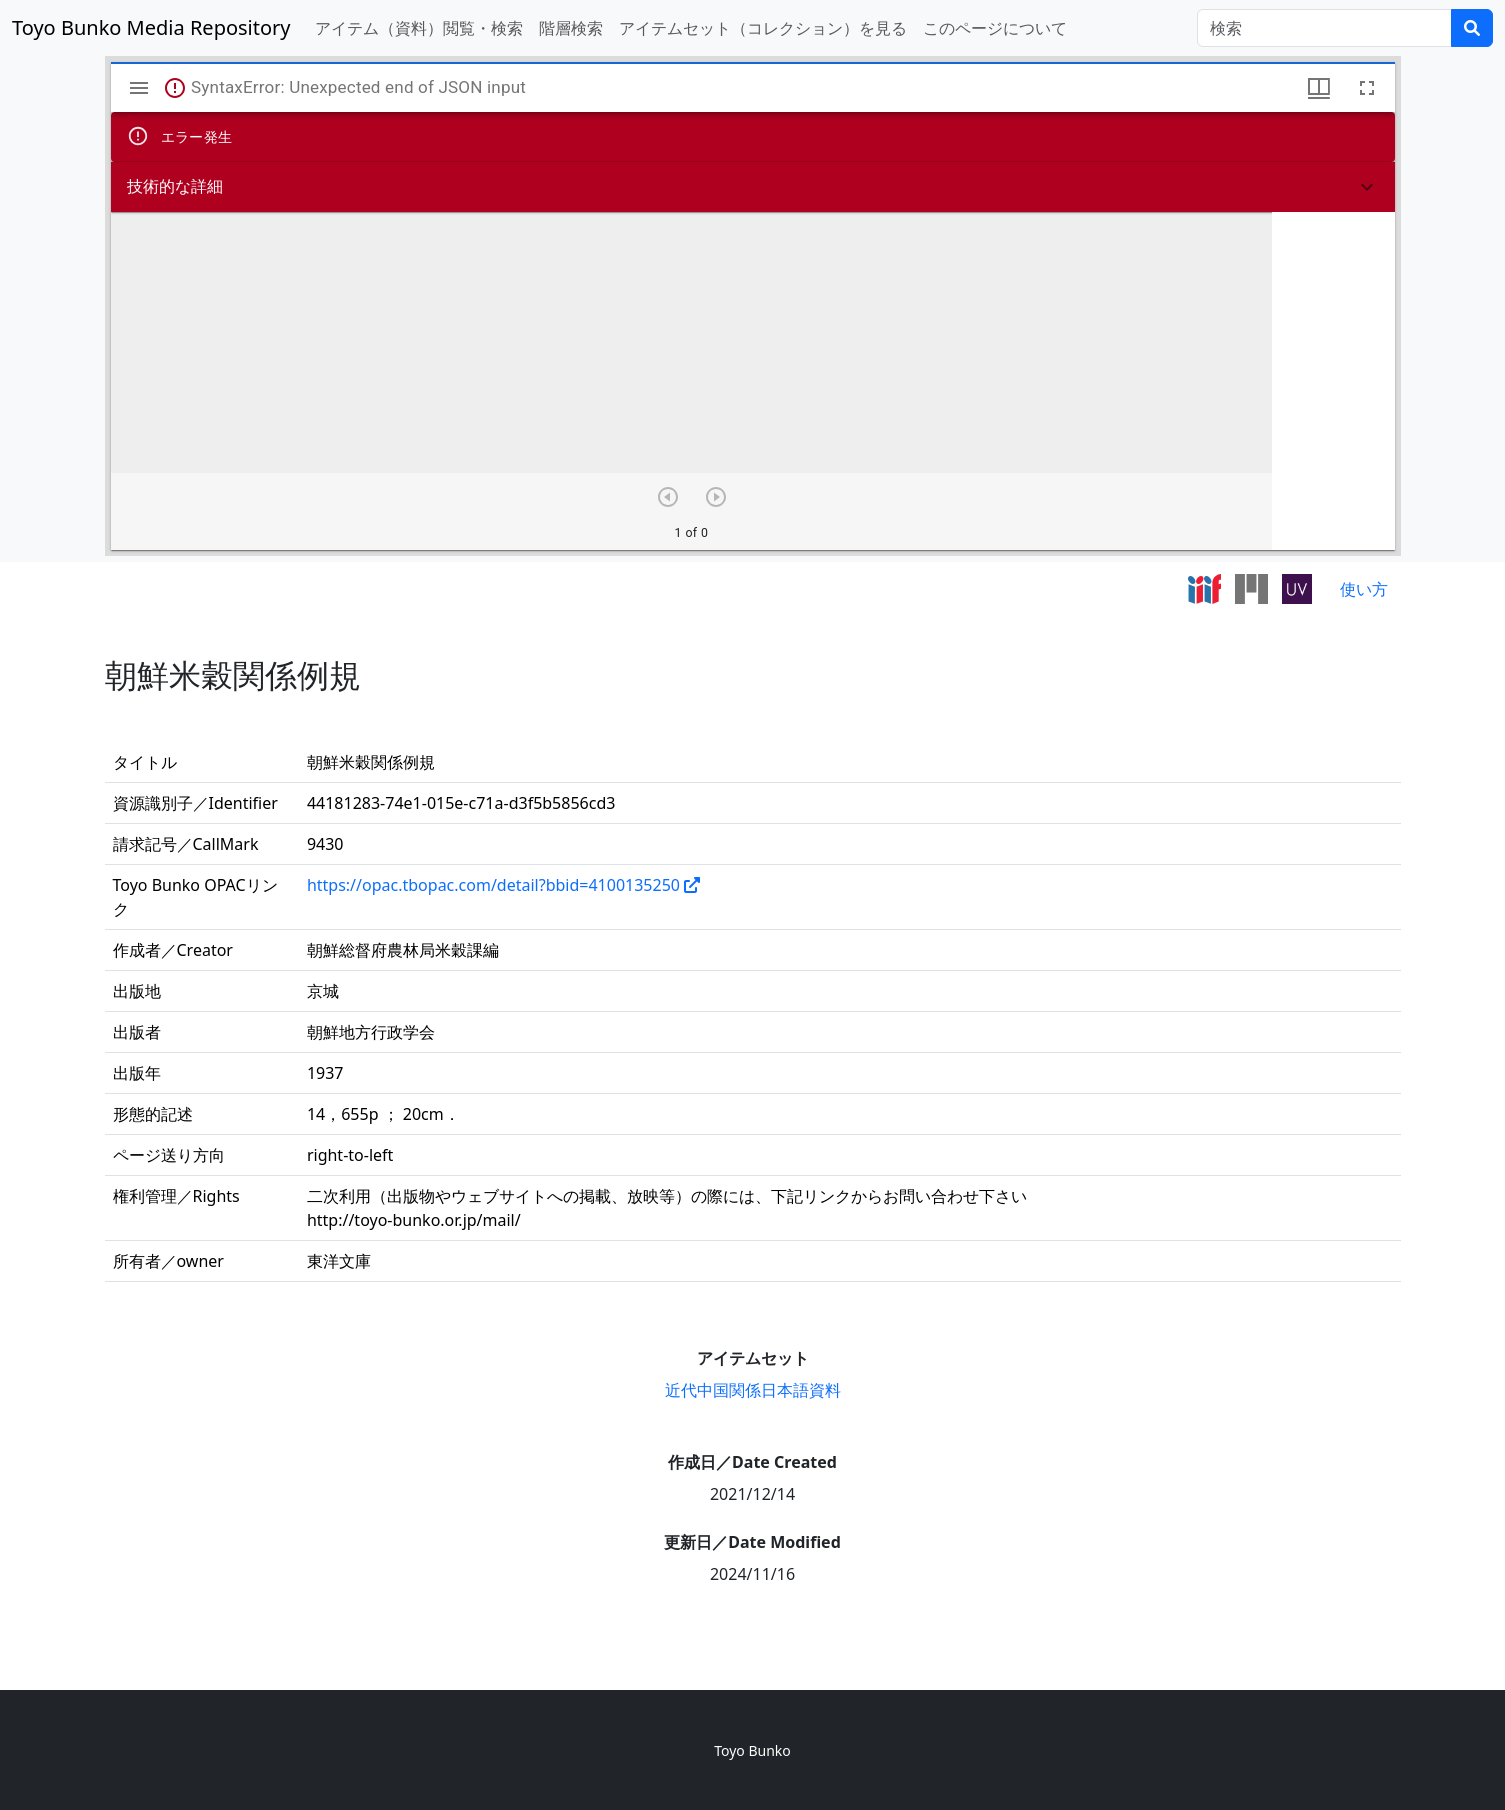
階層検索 (571, 28)
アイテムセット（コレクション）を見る (763, 28)
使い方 (1364, 589)
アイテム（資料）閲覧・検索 (419, 28)
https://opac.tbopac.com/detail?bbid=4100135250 (493, 885)
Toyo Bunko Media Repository (151, 27)
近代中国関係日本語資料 (753, 1390)
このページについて (995, 28)
